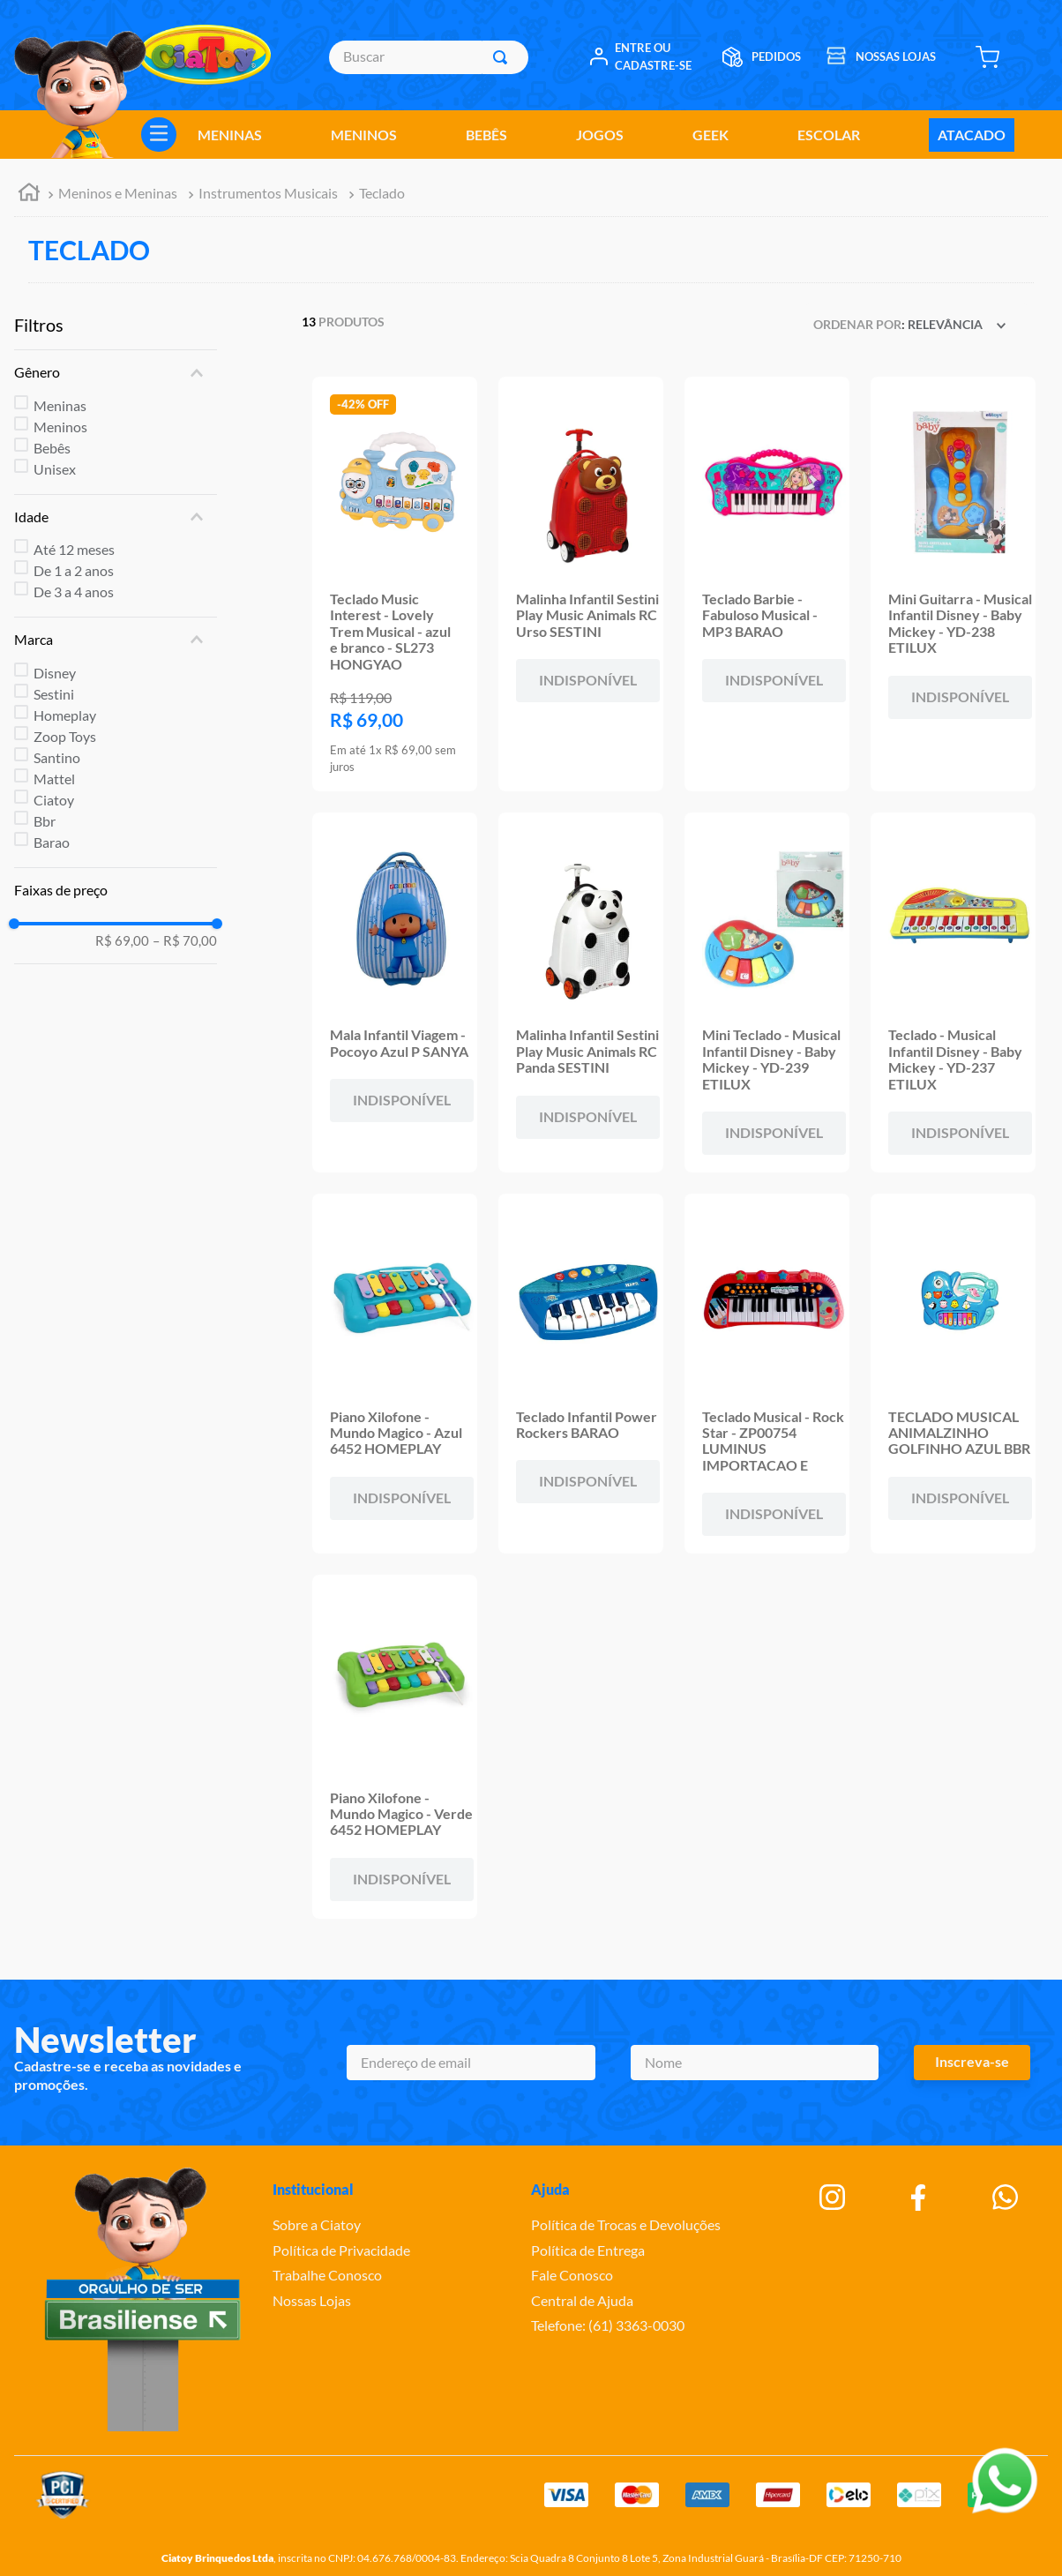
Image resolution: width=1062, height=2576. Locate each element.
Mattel (54, 778)
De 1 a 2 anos (74, 570)
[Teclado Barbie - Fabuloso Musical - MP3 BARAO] (766, 584)
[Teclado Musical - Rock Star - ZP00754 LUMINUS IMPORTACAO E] (766, 1374)
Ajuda (550, 2189)
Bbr (45, 820)
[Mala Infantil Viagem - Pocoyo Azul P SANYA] (394, 992)
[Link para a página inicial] (29, 194)
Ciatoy (54, 799)
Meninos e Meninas (117, 192)
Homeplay (65, 715)
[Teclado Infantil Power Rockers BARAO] (580, 1374)
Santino (57, 757)
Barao (52, 842)
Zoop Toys (65, 736)
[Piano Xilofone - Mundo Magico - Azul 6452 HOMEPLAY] (394, 1374)
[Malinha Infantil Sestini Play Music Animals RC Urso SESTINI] (580, 584)
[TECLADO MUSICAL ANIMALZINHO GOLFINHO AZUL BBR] (953, 1374)
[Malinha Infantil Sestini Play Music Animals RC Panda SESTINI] (580, 992)
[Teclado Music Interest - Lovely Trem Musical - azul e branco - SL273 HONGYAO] (394, 584)
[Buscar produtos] (503, 57)
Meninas (60, 405)
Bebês (52, 447)
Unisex (55, 469)
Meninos (60, 426)
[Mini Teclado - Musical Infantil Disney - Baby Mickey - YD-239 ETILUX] (766, 992)
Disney (55, 672)
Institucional (313, 2189)
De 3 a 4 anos (74, 591)
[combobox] (428, 57)
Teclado (382, 192)
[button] (115, 372)
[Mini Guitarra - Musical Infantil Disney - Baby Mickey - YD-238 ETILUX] (953, 584)
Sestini (54, 693)
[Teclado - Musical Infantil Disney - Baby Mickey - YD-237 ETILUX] (953, 992)
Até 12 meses (74, 549)
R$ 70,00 (185, 940)
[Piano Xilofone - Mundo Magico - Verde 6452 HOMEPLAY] (394, 1747)
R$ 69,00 (122, 940)
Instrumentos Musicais (268, 192)
